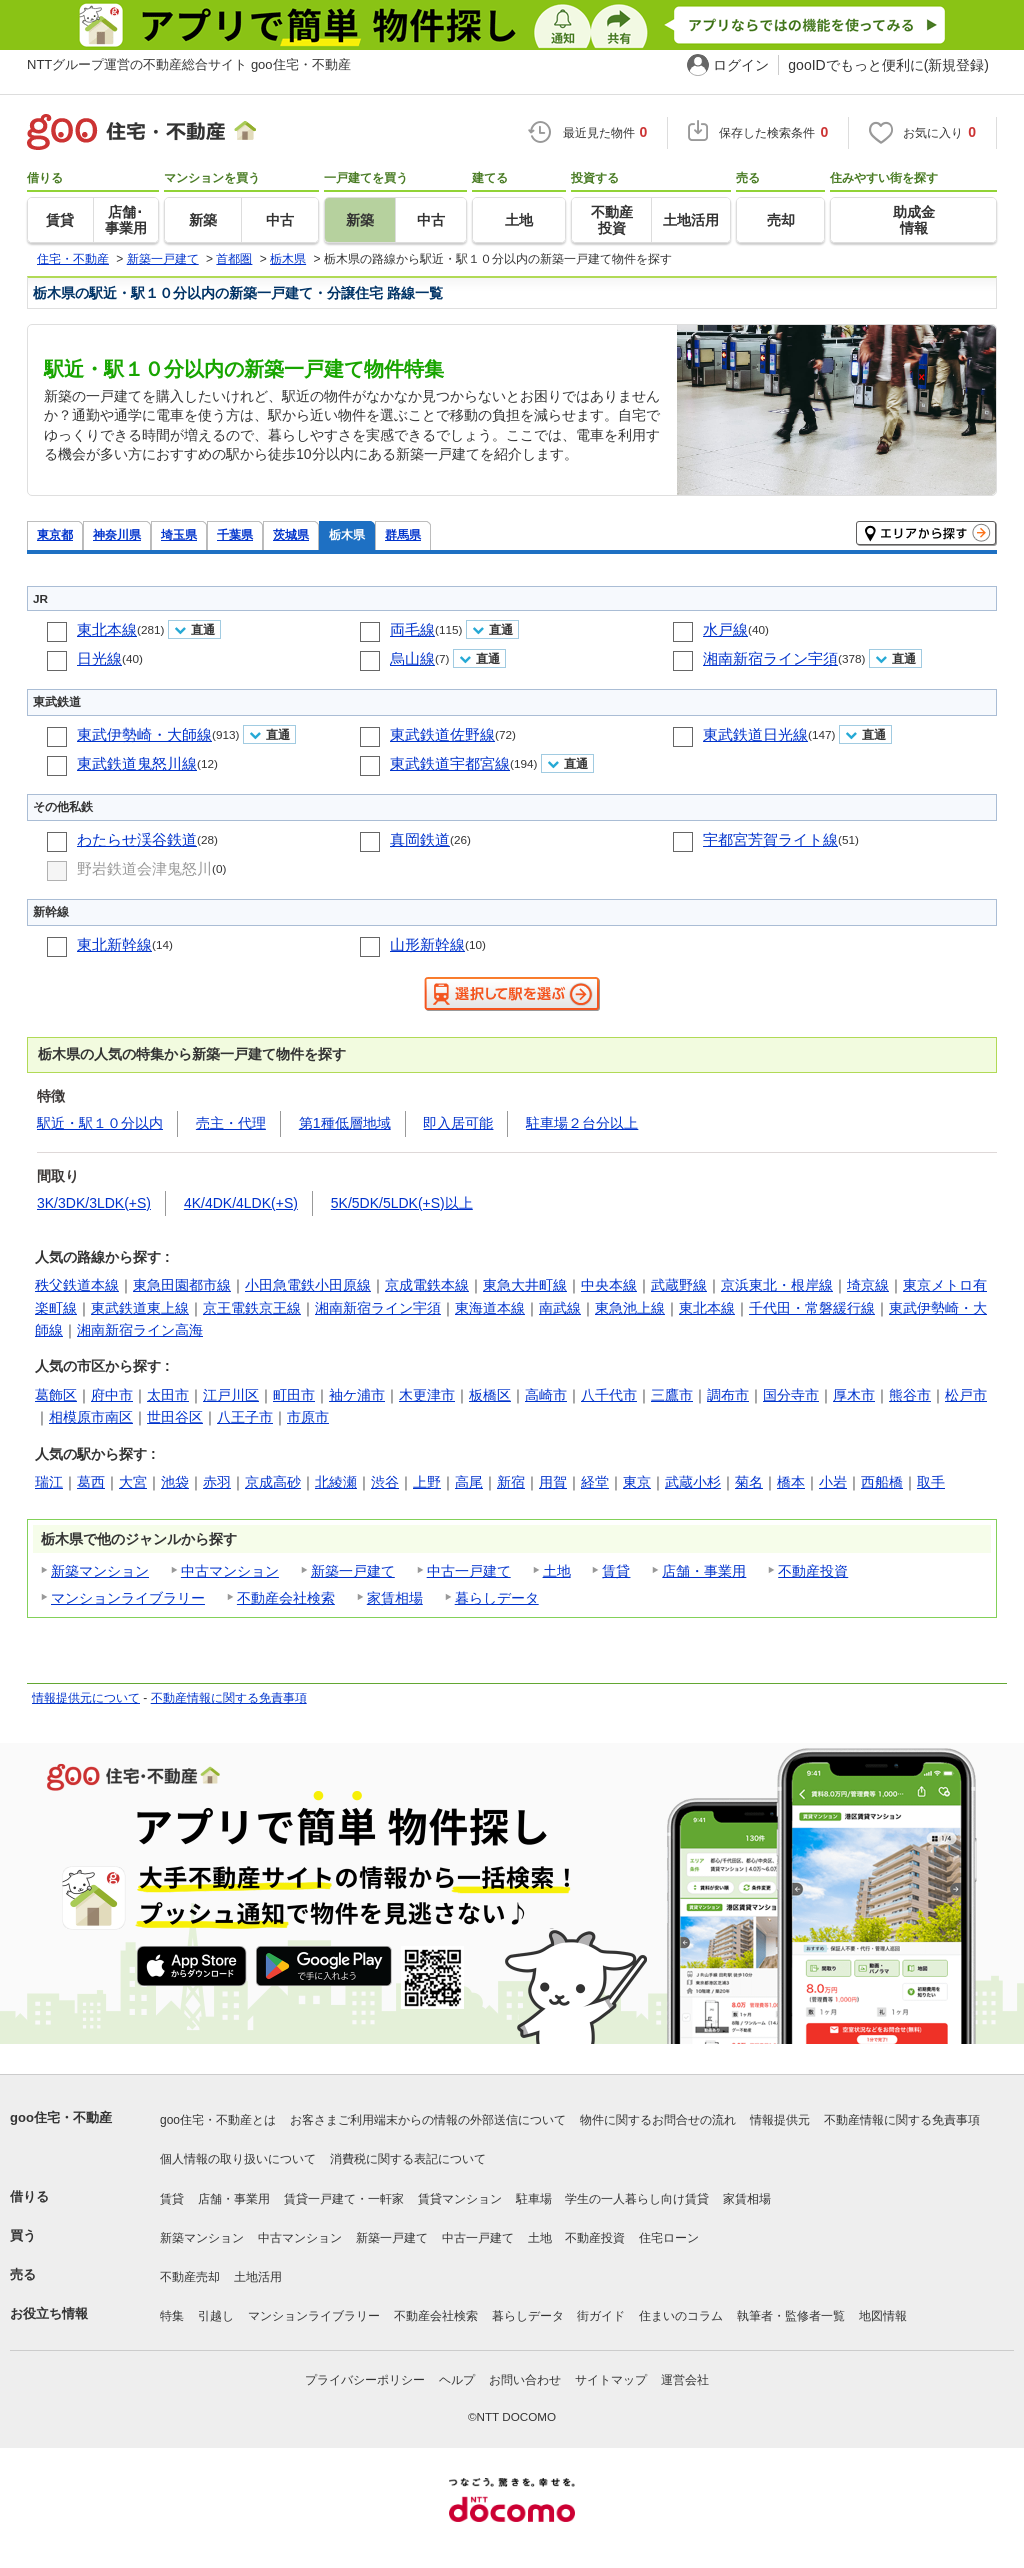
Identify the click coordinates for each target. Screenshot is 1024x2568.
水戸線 (725, 629)
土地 (557, 1571)
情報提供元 (780, 2120)
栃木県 (347, 534)
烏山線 (412, 658)
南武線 (560, 1308)
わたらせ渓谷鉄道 (137, 839)
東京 (637, 1482)
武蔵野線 (679, 1285)
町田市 (294, 1395)
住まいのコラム (681, 2316)
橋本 (791, 1482)
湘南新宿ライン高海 (140, 1330)
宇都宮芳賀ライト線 (770, 839)
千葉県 (235, 534)
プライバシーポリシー (365, 2380)
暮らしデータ (497, 1598)
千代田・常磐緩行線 (812, 1308)
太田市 (168, 1395)
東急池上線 (630, 1308)
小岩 (833, 1482)
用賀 (553, 1482)
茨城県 (291, 534)
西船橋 (882, 1482)
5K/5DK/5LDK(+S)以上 (402, 1203)
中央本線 (609, 1285)
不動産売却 (190, 2277)
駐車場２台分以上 (582, 1123)
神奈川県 (117, 534)
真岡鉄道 (420, 839)
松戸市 (966, 1395)
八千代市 (609, 1395)
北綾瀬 (336, 1482)
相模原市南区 (91, 1417)
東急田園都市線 (182, 1285)
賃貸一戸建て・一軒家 (344, 2199)
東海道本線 (490, 1308)
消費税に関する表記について (408, 2159)
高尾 (469, 1482)
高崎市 (546, 1395)
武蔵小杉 (693, 1482)
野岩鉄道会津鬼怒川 (144, 868)
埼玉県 (179, 534)
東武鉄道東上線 (140, 1308)
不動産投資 (813, 1571)
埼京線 (868, 1285)
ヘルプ (457, 2380)
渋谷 (385, 1482)
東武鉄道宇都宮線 (450, 763)
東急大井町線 (525, 1285)
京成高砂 (273, 1482)
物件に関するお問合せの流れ (658, 2120)
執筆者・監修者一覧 (791, 2316)
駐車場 (534, 2199)
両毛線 (412, 629)
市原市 (308, 1417)
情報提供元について (86, 1698)
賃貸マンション (460, 2199)
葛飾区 (56, 1395)
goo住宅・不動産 (61, 2117)
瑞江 (49, 1482)
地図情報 (883, 2316)
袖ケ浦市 (357, 1395)
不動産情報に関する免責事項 (229, 1698)
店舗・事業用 (704, 1571)
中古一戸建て (469, 1571)
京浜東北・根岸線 (777, 1285)
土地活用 (258, 2277)
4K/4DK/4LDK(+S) (241, 1203)
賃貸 (616, 1571)
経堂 (595, 1482)
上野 (427, 1482)
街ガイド (601, 2316)
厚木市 (854, 1395)
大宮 (133, 1482)
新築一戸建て (353, 1571)
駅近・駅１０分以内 (100, 1123)
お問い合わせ (525, 2380)
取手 (931, 1482)
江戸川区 (231, 1395)
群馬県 (403, 534)
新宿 (511, 1482)
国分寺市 (791, 1395)
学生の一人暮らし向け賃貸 (637, 2199)
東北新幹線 (114, 944)
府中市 (112, 1395)
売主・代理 (231, 1123)
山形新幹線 (427, 944)
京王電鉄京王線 (252, 1308)
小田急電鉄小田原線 (308, 1285)
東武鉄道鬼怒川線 (137, 763)
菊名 (749, 1482)
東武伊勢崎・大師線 (144, 734)
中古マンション (230, 1571)
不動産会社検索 (286, 1598)
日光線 (99, 658)
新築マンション (100, 1571)
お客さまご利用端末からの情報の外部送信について (428, 2120)
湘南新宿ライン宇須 (770, 658)
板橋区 (490, 1395)
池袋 (175, 1482)
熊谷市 (910, 1395)
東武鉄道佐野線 (442, 734)
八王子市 (245, 1417)
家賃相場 (395, 1598)
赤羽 (217, 1482)
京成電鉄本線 (427, 1285)
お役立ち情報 (49, 2313)
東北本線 (107, 629)
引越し (216, 2316)
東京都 (55, 534)
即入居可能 (458, 1123)
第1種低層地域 (345, 1123)
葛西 (91, 1482)
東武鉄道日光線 (755, 734)
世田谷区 (175, 1417)
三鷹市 (672, 1395)
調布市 (728, 1395)
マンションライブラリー (128, 1598)
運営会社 (685, 2380)
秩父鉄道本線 (77, 1285)
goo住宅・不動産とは (218, 2120)
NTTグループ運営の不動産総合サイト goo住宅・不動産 (189, 64)
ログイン (741, 65)
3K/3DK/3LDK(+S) (94, 1203)
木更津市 (427, 1395)
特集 (172, 2316)
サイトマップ (611, 2380)
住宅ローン (669, 2238)
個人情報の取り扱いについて (238, 2159)
